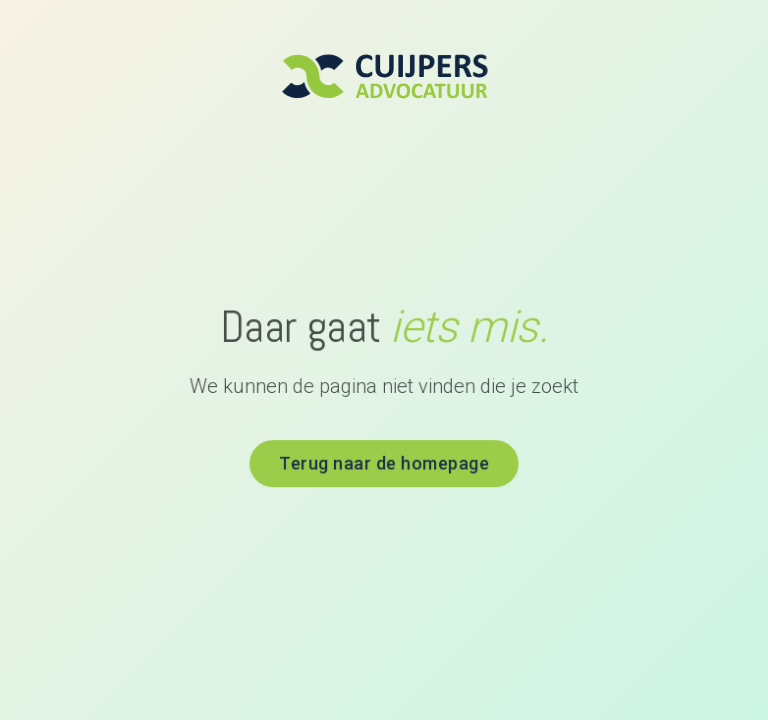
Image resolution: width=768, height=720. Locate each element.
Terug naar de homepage (384, 462)
